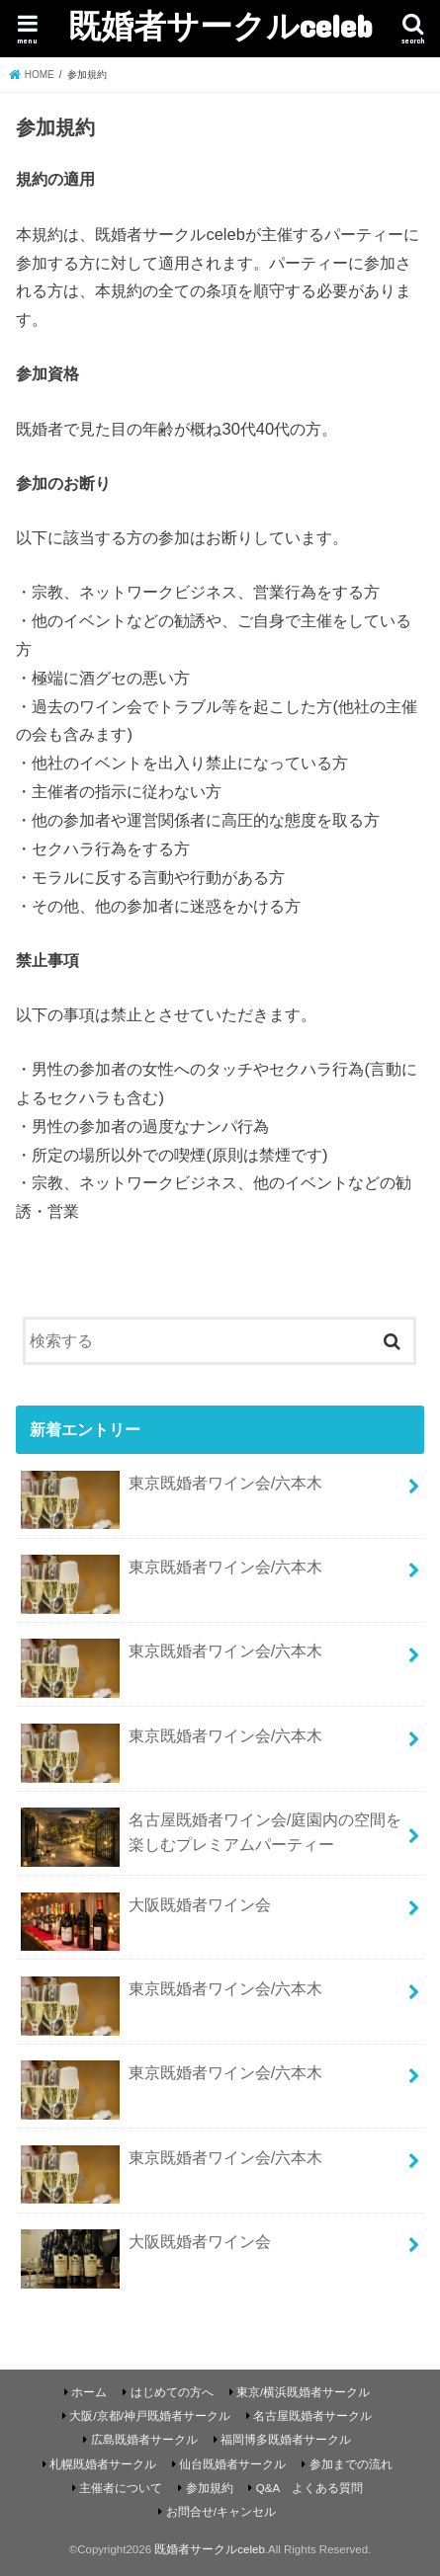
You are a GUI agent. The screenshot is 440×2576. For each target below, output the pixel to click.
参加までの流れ (351, 2464)
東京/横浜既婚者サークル (303, 2392)
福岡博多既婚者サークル (285, 2440)
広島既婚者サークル (144, 2440)
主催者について (120, 2488)
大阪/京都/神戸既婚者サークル (149, 2416)
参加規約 (209, 2488)
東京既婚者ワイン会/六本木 (171, 1491)
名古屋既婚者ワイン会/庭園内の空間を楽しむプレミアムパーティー (211, 1837)
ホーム (89, 2392)
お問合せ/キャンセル (221, 2512)
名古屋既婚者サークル (312, 2416)
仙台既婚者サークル (232, 2464)
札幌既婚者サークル (102, 2464)
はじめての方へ (172, 2392)
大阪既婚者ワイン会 (145, 1912)
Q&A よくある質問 (309, 2488)
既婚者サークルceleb (220, 25)
